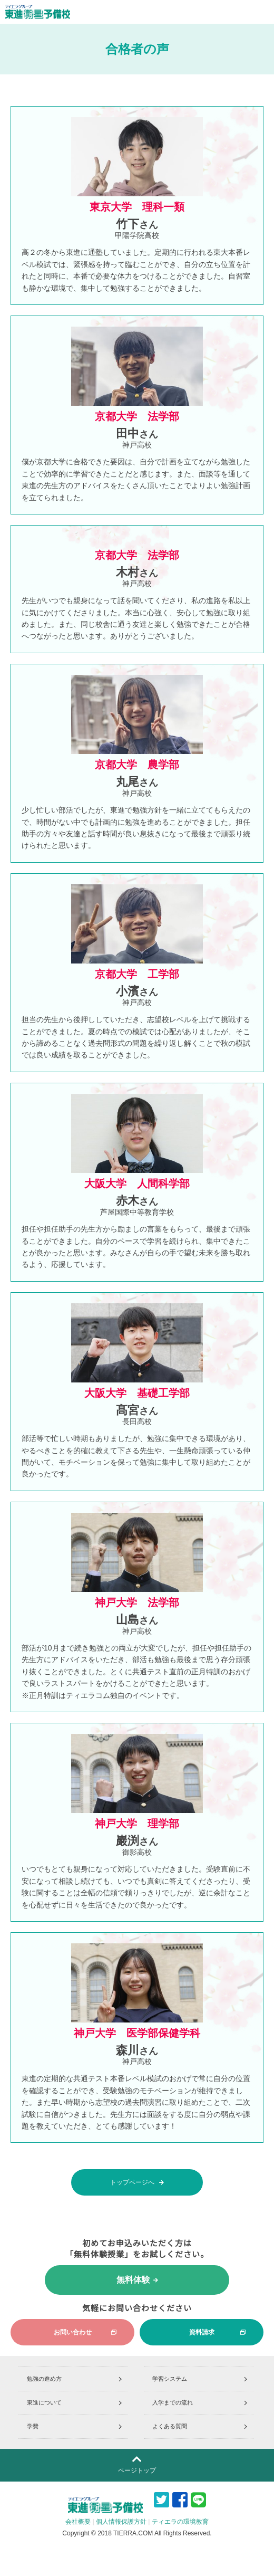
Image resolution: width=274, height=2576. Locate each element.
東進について (44, 2402)
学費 (32, 2426)
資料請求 (217, 2332)
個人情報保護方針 (121, 2521)
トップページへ (137, 2183)
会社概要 (78, 2521)
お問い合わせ (85, 2332)
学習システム (169, 2378)
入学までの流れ (172, 2402)
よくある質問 (169, 2426)
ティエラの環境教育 (180, 2521)
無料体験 (137, 2279)
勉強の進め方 (44, 2378)
